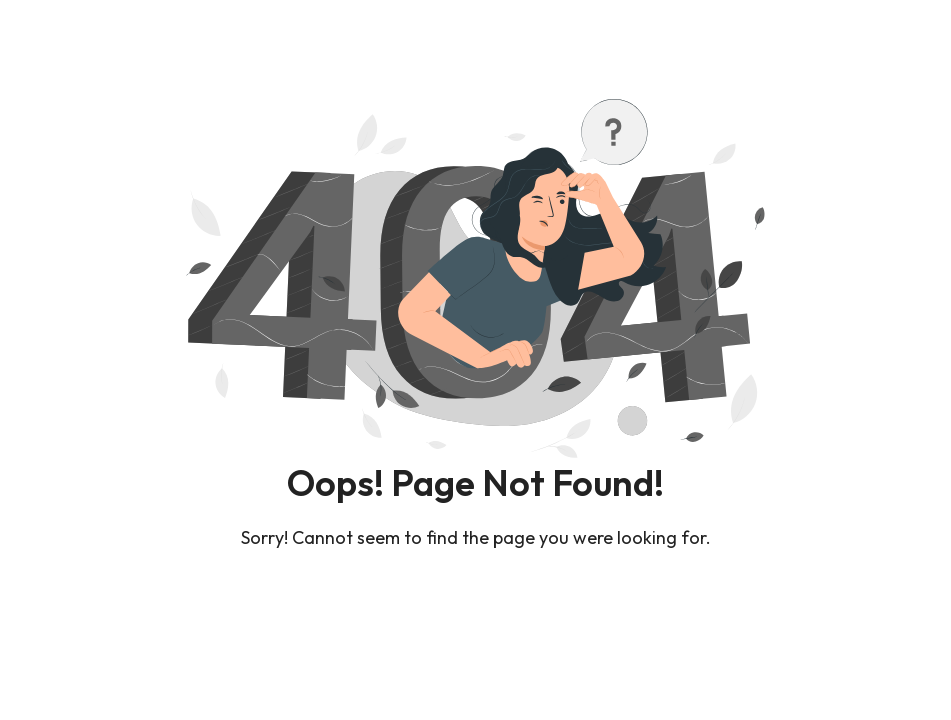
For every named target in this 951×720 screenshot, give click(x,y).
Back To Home (475, 596)
